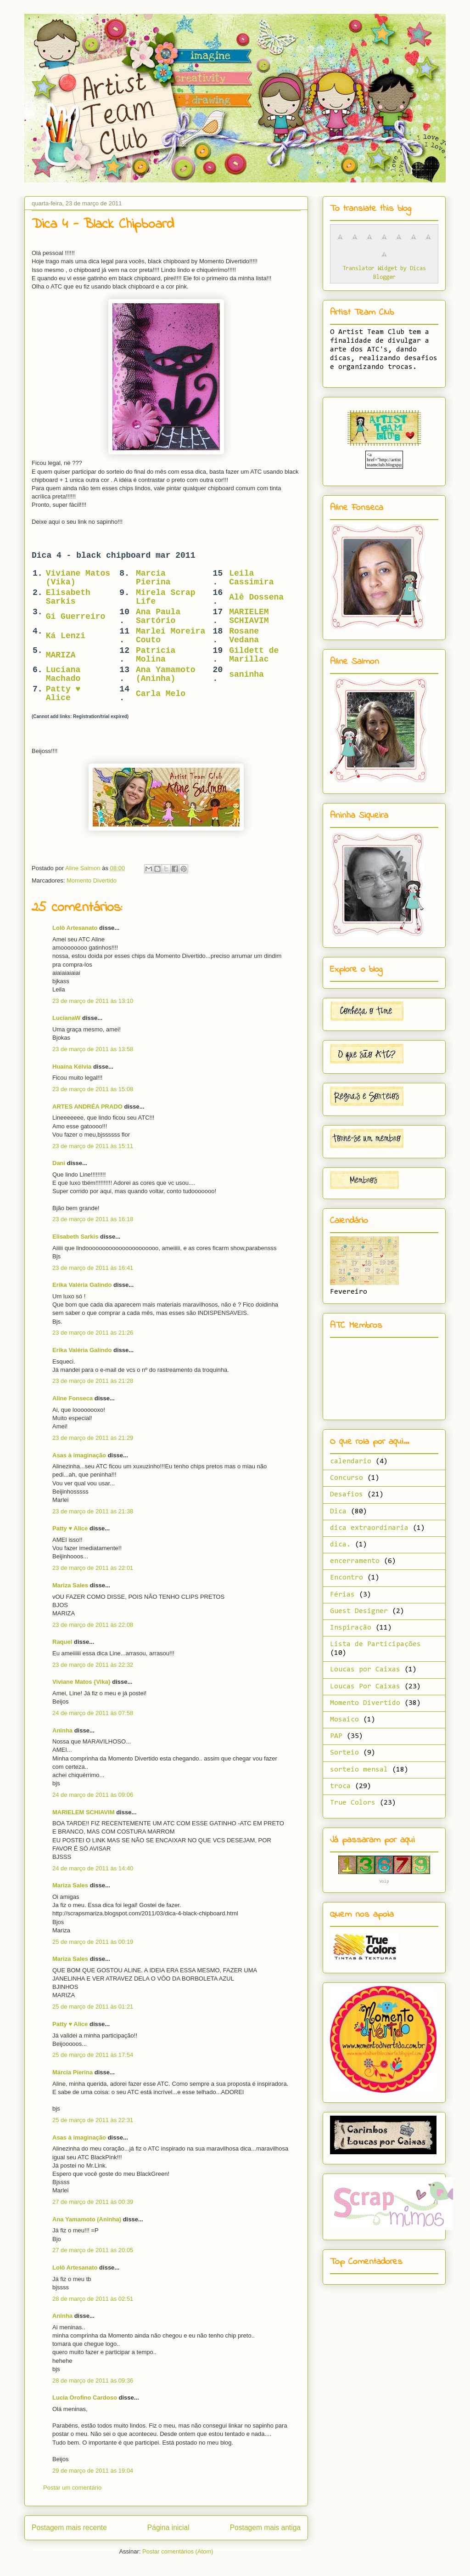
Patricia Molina (155, 655)
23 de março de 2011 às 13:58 (92, 1049)
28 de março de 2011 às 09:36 (92, 2380)
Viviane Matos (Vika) (78, 578)
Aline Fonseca (72, 1398)
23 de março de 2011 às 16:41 (92, 1267)
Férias (342, 1594)
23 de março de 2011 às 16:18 (92, 1219)
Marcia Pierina (153, 578)
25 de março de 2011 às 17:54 (92, 2054)
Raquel (62, 1641)
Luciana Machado (63, 674)
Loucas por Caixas (365, 1669)
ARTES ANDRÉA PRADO (87, 1106)
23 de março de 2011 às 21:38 (92, 1511)
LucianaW (66, 1017)
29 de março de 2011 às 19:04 (92, 2470)
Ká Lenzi (65, 635)
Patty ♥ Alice (63, 693)
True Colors (352, 1802)
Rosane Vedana (244, 636)
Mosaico (344, 1719)
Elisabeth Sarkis (68, 597)
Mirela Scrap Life (166, 597)
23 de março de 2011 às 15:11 (92, 1146)
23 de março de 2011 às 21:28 (92, 1380)
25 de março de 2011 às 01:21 (92, 2006)
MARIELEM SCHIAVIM (249, 616)
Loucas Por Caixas (365, 1686)
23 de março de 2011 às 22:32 (92, 1664)
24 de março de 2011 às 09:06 (92, 1794)
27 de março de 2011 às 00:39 (92, 2201)
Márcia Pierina (72, 2072)
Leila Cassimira (251, 578)
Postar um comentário (72, 2487)
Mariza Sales (70, 1585)
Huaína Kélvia (71, 1066)
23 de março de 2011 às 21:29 (92, 1437)
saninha (246, 674)
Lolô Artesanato (74, 927)
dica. (340, 1544)
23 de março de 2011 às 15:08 (92, 1089)
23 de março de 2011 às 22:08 (92, 1624)
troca (340, 1786)
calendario (350, 1461)
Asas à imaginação (79, 1455)
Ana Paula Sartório (158, 616)
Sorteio (344, 1752)
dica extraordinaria (369, 1528)
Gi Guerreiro (76, 616)
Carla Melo (160, 693)
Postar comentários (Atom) (177, 2551)
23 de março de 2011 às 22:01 (92, 1567)
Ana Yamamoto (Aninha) (166, 674)
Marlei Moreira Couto (170, 636)
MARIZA (61, 655)
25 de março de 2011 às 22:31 (92, 2120)
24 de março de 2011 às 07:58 (92, 1713)
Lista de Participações (375, 1644)
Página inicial (168, 2527)
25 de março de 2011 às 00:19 (92, 1941)
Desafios (346, 1494)
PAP (336, 1736)
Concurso (346, 1478)
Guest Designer (359, 1611)
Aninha (62, 1730)
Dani (58, 1163)
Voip (384, 1882)
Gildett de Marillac (254, 655)
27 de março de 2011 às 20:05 (92, 2250)
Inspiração (350, 1627)
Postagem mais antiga (265, 2527)
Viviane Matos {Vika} (81, 1681)
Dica (338, 1511)
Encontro (346, 1577)
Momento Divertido (92, 880)
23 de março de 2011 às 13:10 (92, 1000)
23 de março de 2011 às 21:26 (92, 1332)
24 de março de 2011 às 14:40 (92, 1868)
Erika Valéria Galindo (82, 1284)
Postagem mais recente (69, 2527)
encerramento (355, 1561)
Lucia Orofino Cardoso (84, 2397)
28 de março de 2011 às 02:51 (92, 2298)
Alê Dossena (256, 597)
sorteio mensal (359, 1769)
